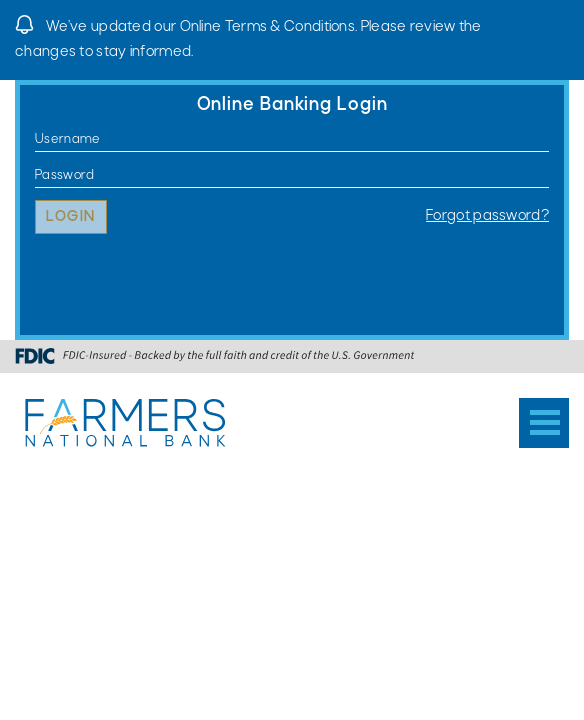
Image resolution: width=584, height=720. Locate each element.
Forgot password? (487, 216)
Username (35, 139)
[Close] (559, 25)
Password (35, 175)
